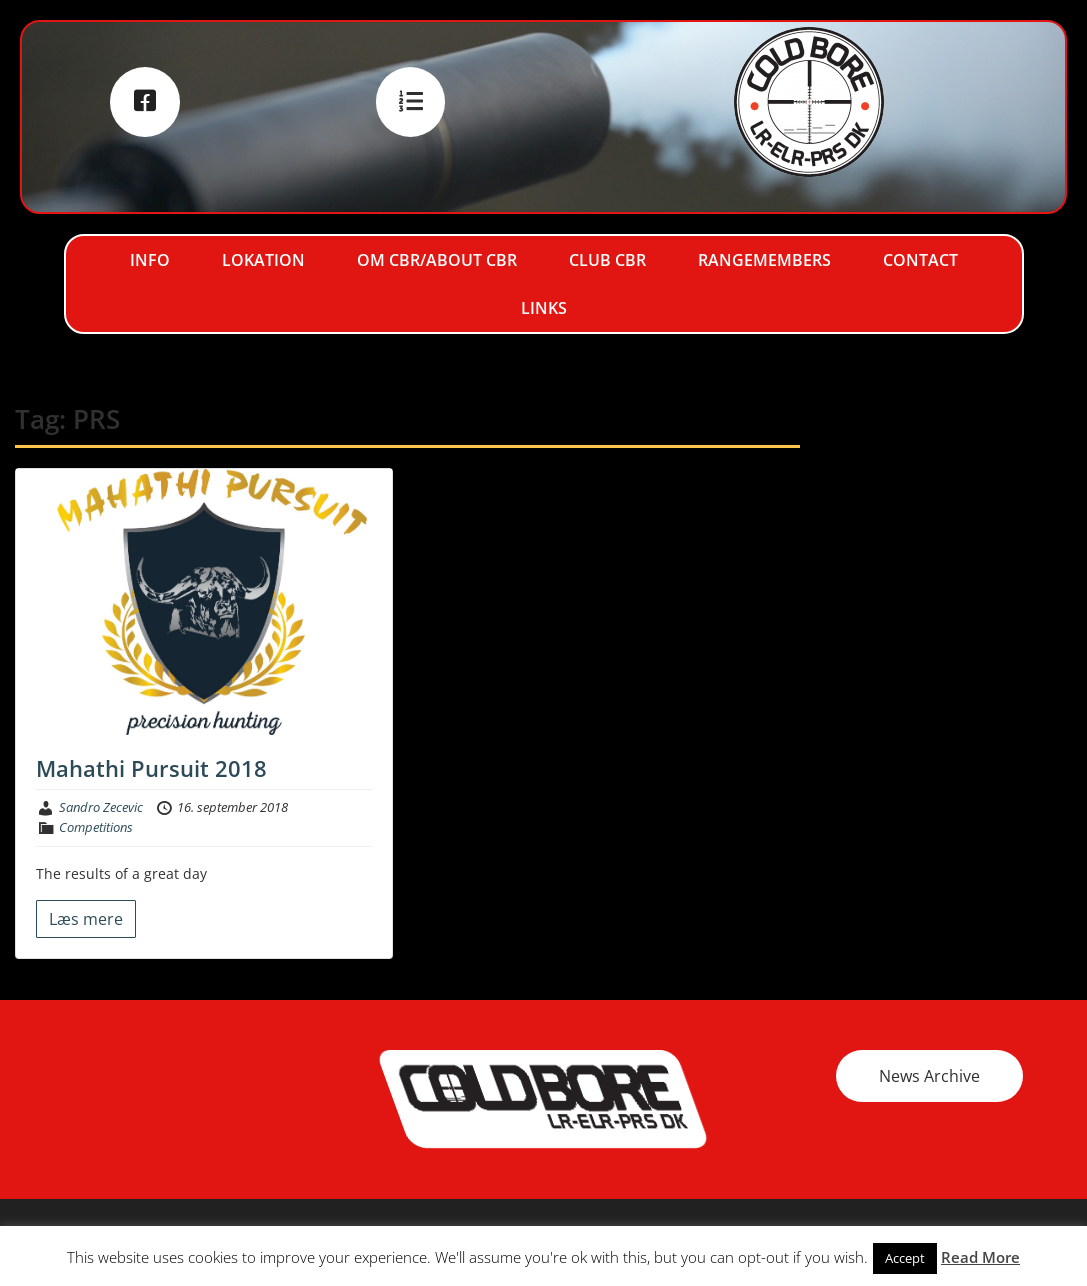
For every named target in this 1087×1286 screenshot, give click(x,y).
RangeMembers (764, 260)
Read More (980, 1257)
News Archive (929, 1076)
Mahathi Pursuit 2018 (151, 768)
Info (150, 260)
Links (544, 308)
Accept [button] (905, 1258)
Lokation (263, 260)
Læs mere (86, 919)
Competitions (96, 827)
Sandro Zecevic (101, 807)
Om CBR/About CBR (437, 260)
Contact (920, 260)
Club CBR (607, 260)
